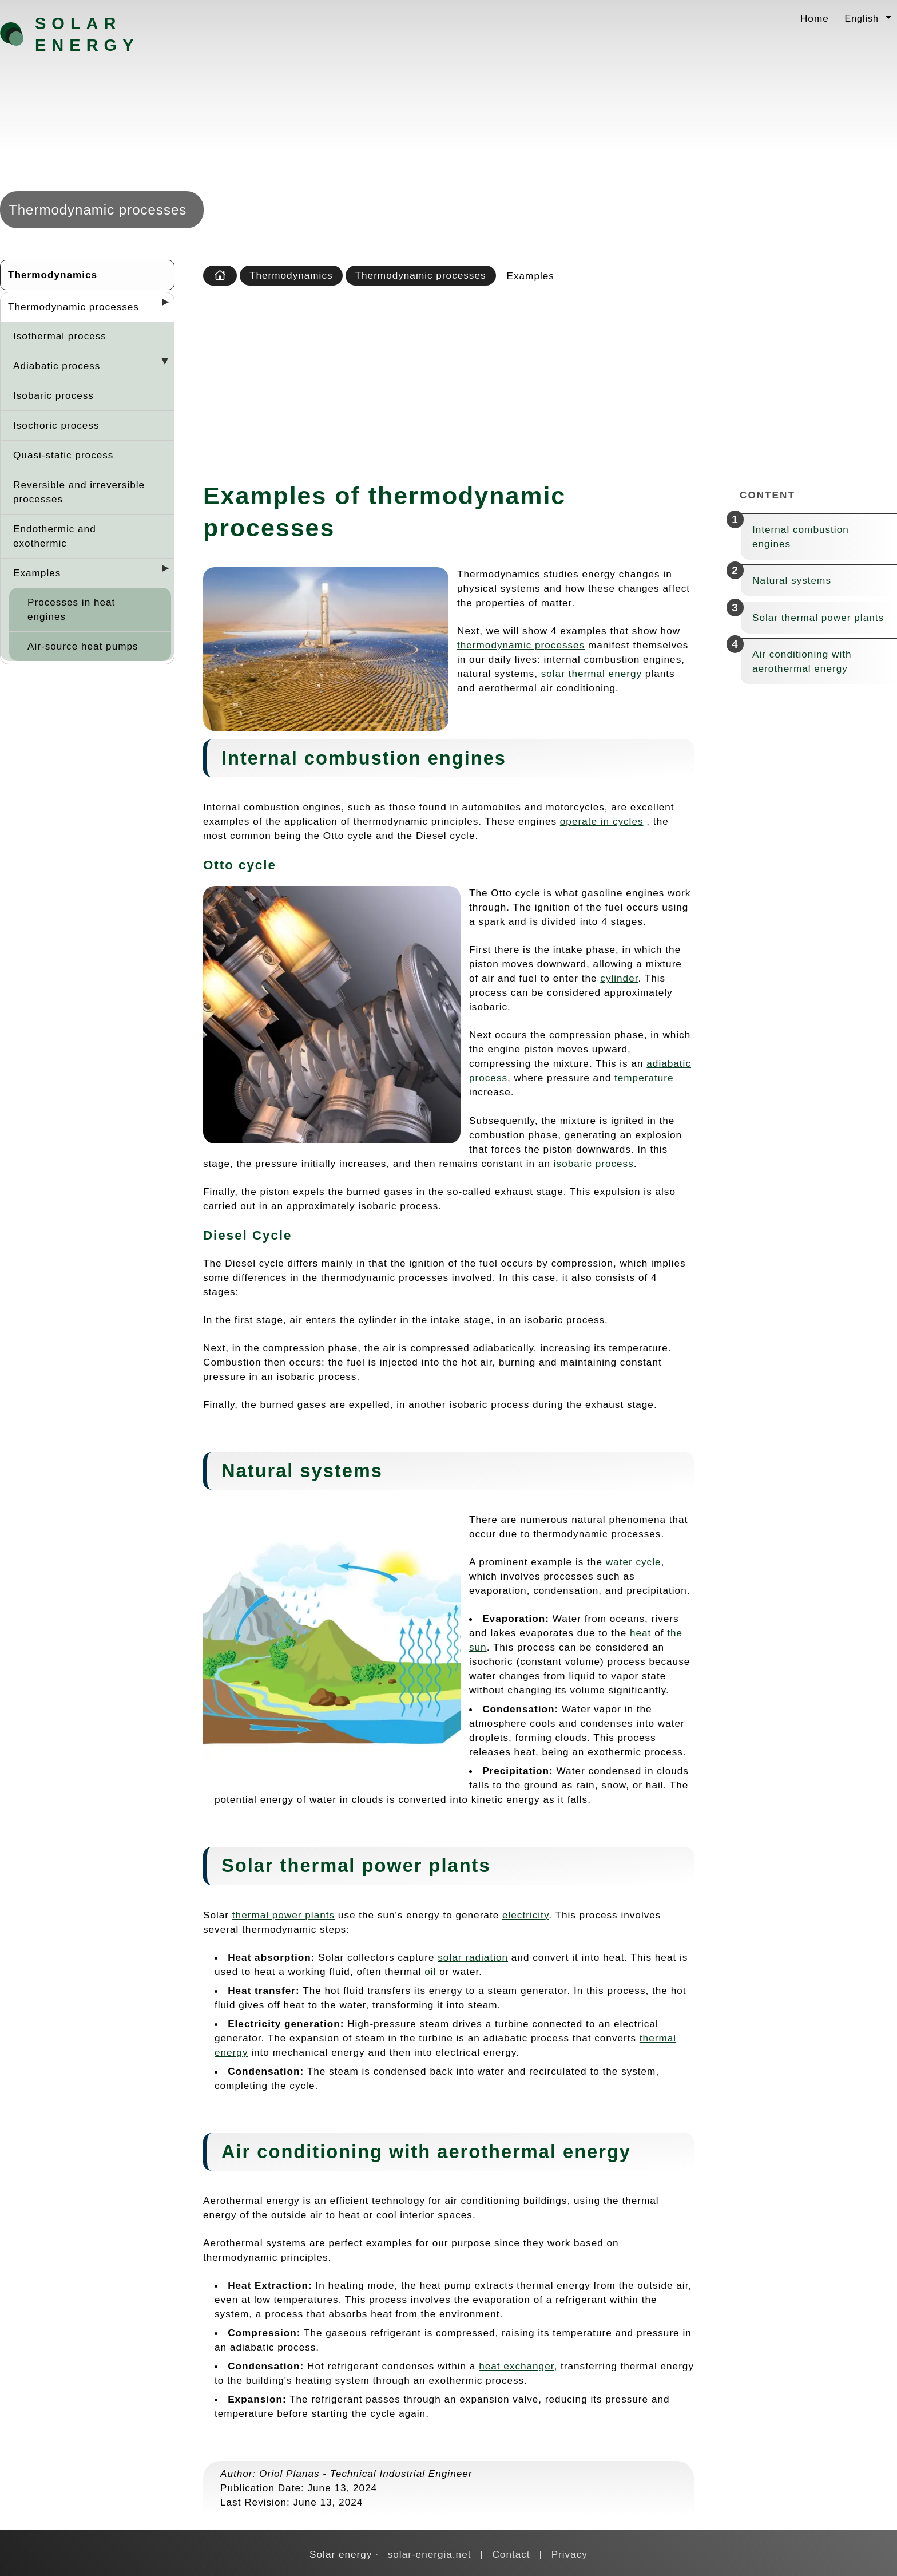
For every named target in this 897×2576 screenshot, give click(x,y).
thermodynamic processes (521, 645)
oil (430, 1971)
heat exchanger (516, 2366)
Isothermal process (59, 336)
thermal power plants (283, 1915)
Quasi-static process (63, 455)
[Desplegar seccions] (161, 305)
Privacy (569, 2554)
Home (814, 18)
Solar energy (87, 34)
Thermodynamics (52, 274)
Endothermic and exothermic (54, 536)
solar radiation (473, 1957)
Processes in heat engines (71, 609)
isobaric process (594, 1163)
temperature (644, 1077)
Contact (511, 2554)
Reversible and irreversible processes (79, 492)
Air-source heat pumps (82, 646)
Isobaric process (53, 395)
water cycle (633, 1562)
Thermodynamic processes (73, 306)
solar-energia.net (429, 2554)
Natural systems (791, 580)
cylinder (619, 978)
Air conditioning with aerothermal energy (802, 661)
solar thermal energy (591, 673)
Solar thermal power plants (818, 617)
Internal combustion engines (800, 536)
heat (640, 1633)
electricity (525, 1915)
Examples (37, 573)
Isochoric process (56, 425)
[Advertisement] (547, 380)
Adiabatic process (56, 365)
